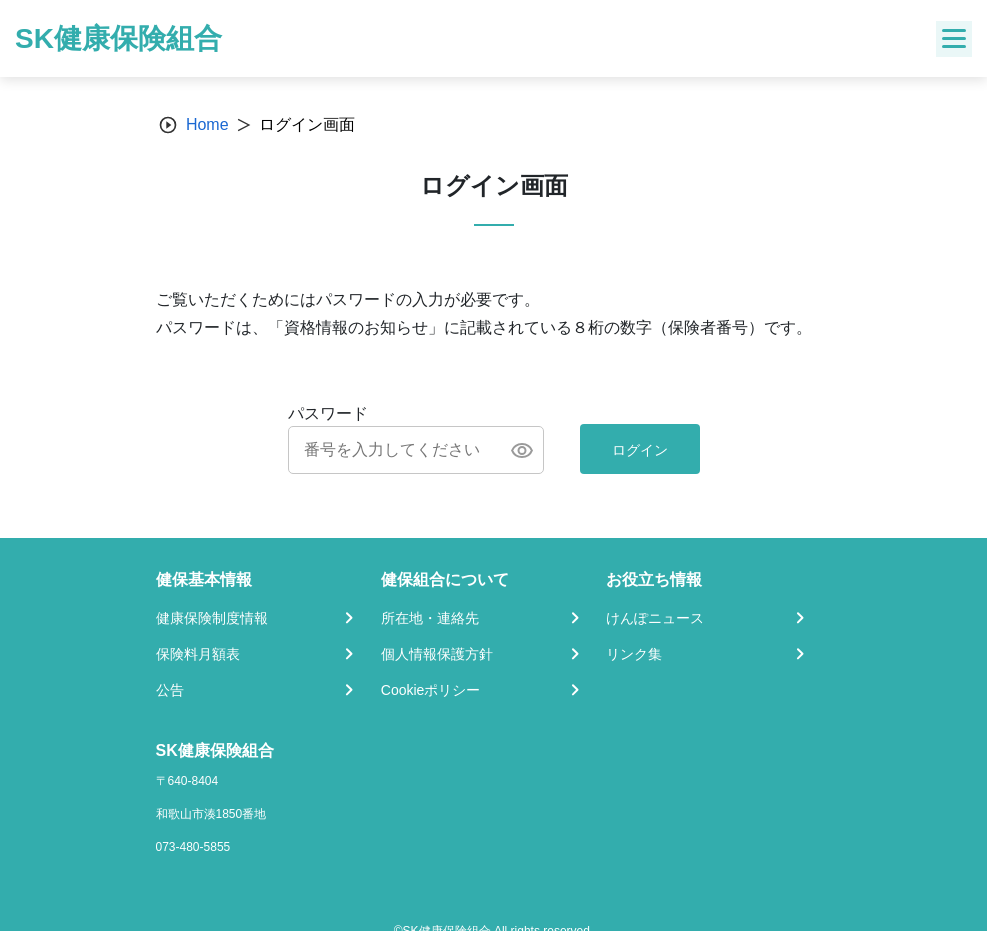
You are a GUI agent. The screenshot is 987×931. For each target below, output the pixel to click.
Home (207, 124)
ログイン (640, 450)
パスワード (328, 413)
